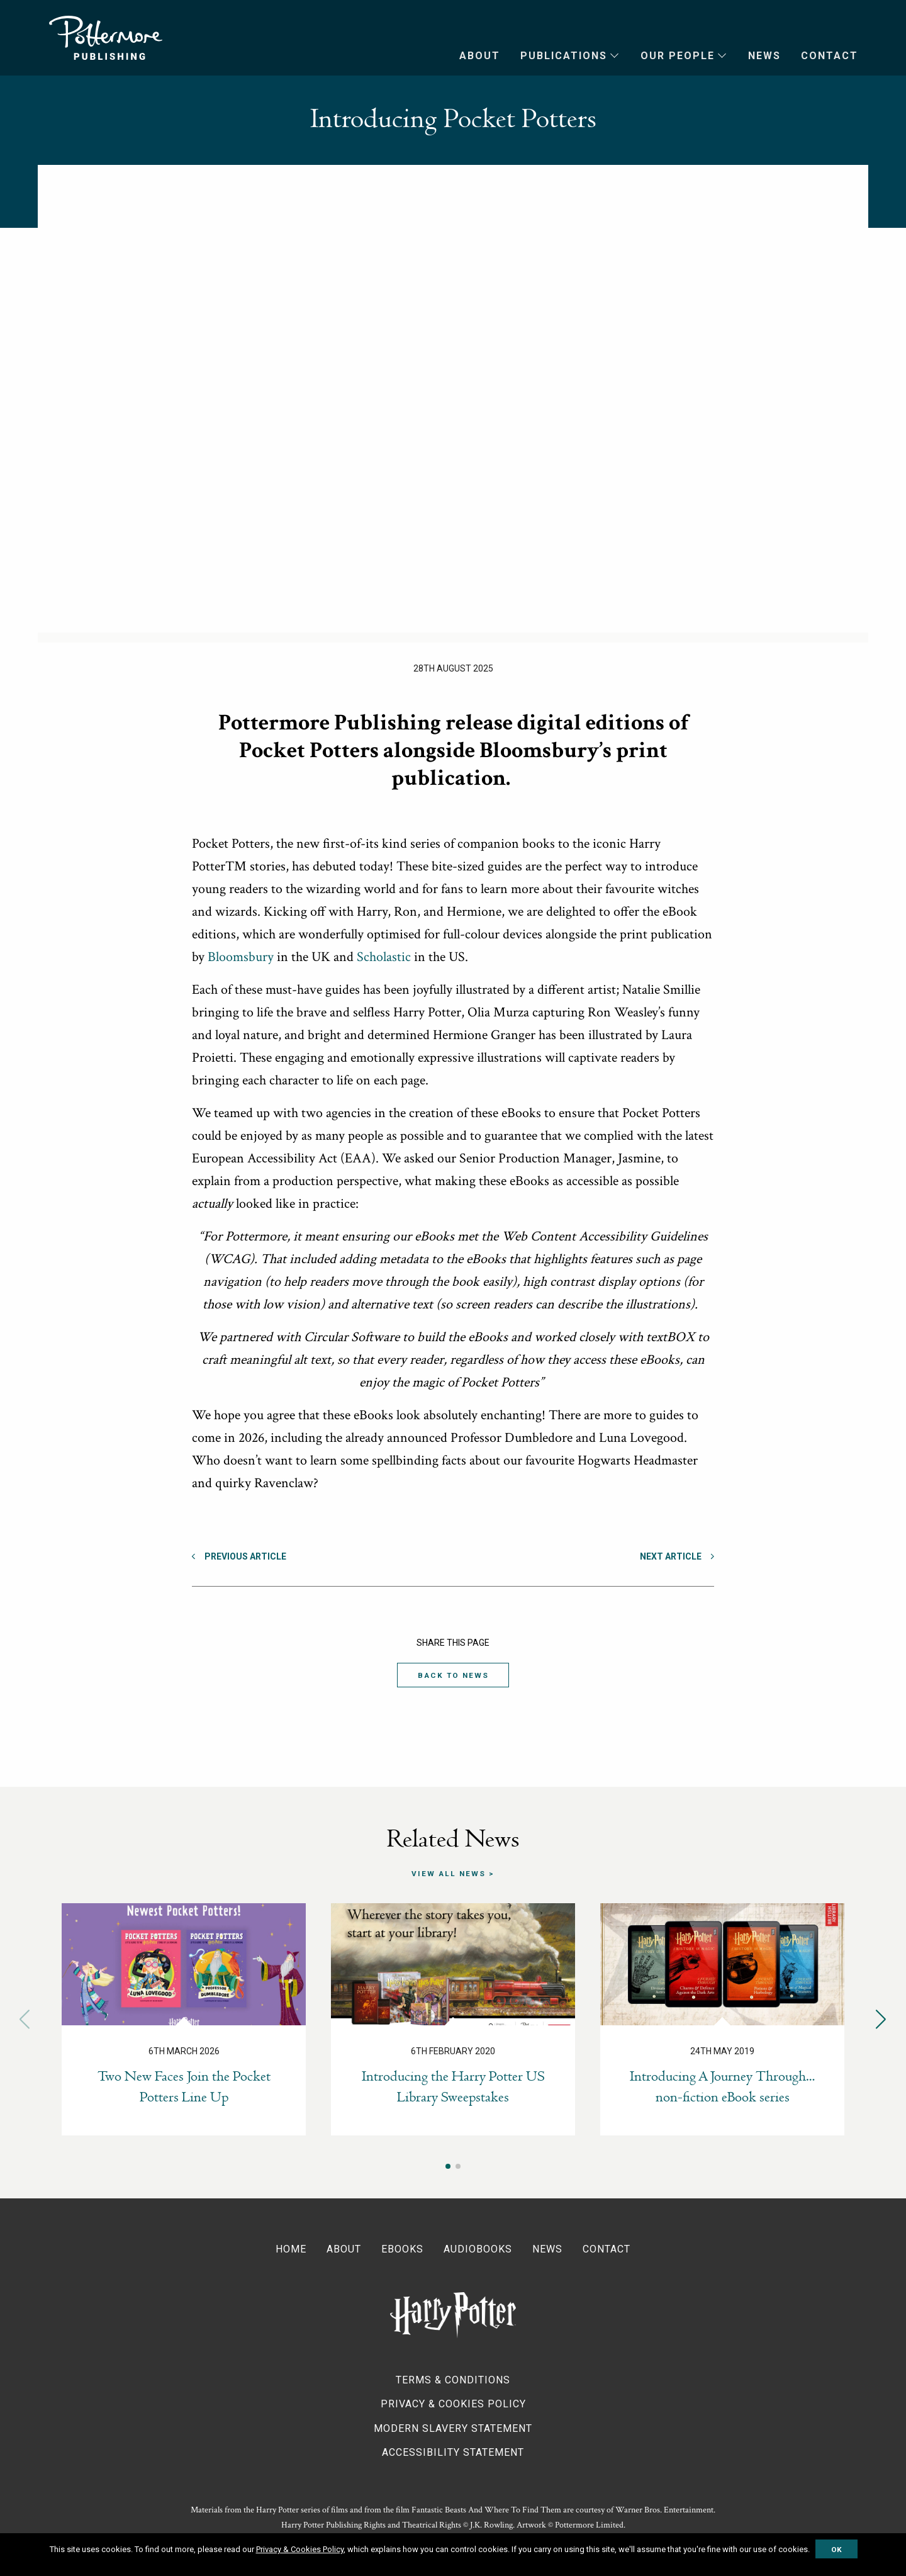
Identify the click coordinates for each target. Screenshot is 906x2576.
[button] (881, 2019)
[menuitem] (469, 56)
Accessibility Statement (453, 2452)
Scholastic (384, 957)
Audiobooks (478, 2249)
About (479, 56)
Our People (677, 56)
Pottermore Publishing (106, 37)
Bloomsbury (241, 957)
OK (836, 2549)
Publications (563, 56)
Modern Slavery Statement (453, 2428)
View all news (448, 1873)
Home (291, 2249)
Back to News (453, 1676)
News (764, 56)
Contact (829, 56)
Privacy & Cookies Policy (453, 2403)
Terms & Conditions (453, 2379)
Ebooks (402, 2249)
